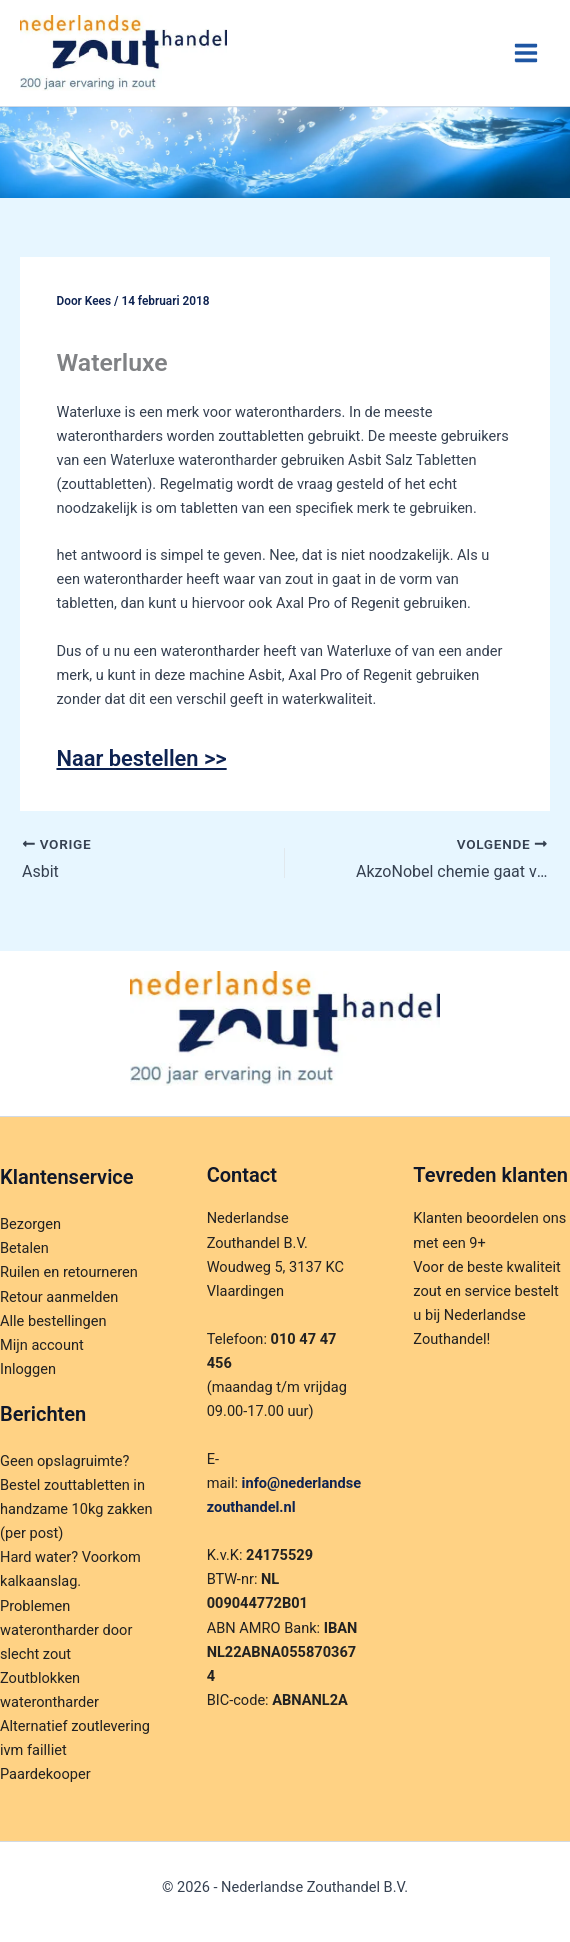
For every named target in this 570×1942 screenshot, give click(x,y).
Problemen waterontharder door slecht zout (66, 1630)
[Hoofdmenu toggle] (526, 53)
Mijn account (42, 1345)
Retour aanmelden (59, 1297)
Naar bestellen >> (141, 758)
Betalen (24, 1248)
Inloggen (28, 1369)
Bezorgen (30, 1224)
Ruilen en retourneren (69, 1272)
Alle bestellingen (53, 1321)
